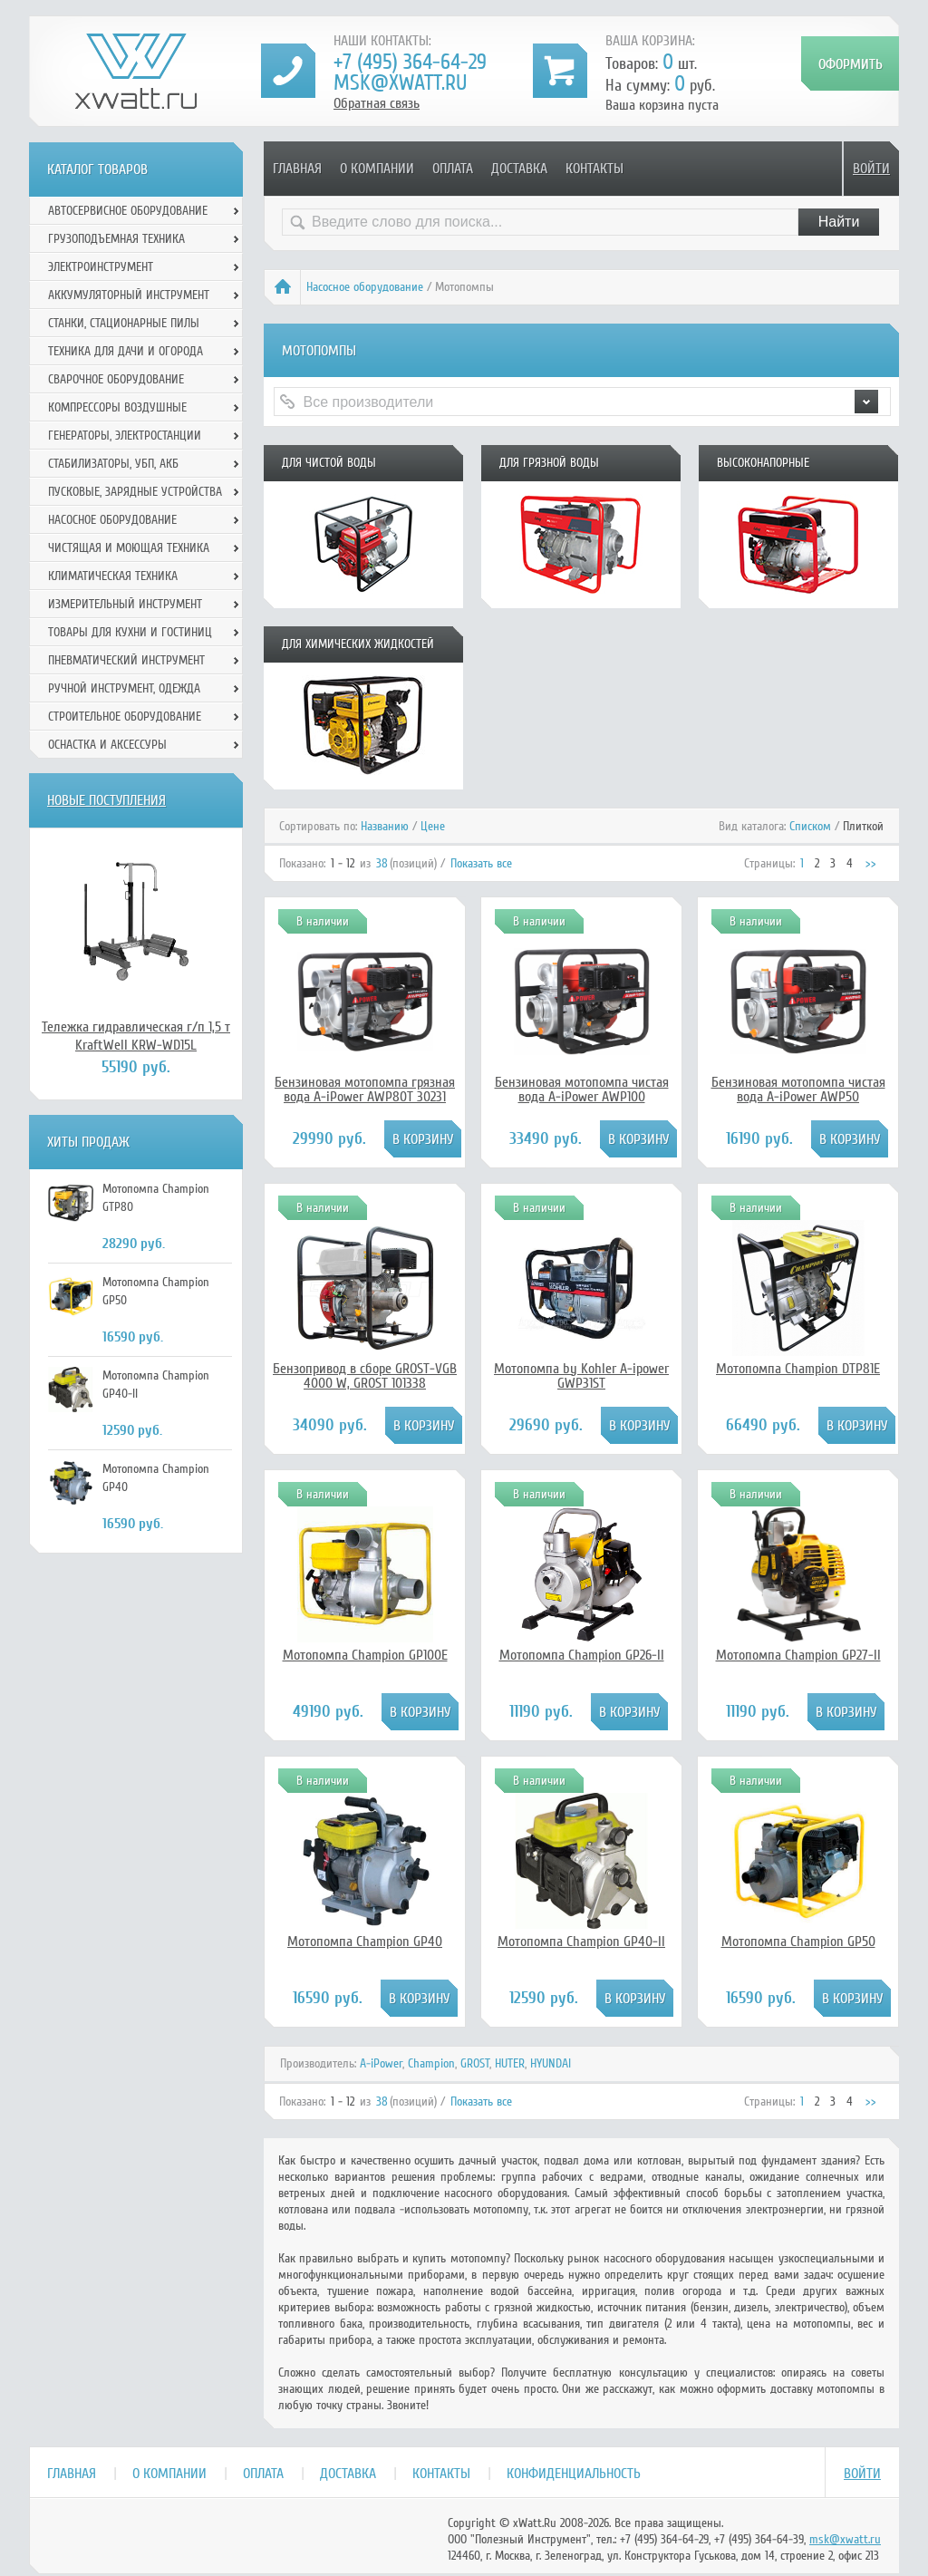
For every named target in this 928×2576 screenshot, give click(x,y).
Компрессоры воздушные (117, 407)
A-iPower (381, 2063)
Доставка (519, 169)
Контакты (595, 169)
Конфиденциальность (574, 2474)
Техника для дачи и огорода (125, 351)
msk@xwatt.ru (400, 83)
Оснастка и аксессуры (107, 744)
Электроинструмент (100, 267)
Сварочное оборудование (116, 379)
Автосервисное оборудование (128, 210)
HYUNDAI (550, 2063)
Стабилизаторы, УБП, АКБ (113, 463)
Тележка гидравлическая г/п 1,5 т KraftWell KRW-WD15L (136, 1036)
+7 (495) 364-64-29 (410, 62)
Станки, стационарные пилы (123, 323)
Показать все (481, 863)
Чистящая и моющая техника (128, 548)
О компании (377, 169)
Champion (431, 2063)
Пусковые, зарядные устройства (135, 491)
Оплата (452, 169)
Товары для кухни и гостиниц (130, 632)
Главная (297, 169)
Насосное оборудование (364, 287)
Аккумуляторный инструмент (128, 295)
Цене (432, 826)
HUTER (510, 2063)
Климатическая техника (113, 576)
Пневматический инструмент (126, 660)
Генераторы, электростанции (124, 435)
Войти (871, 169)
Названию (385, 826)
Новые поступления (106, 800)
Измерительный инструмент (125, 604)
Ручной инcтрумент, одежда (124, 688)
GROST (474, 2063)
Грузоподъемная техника (116, 239)
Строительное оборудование (124, 716)
